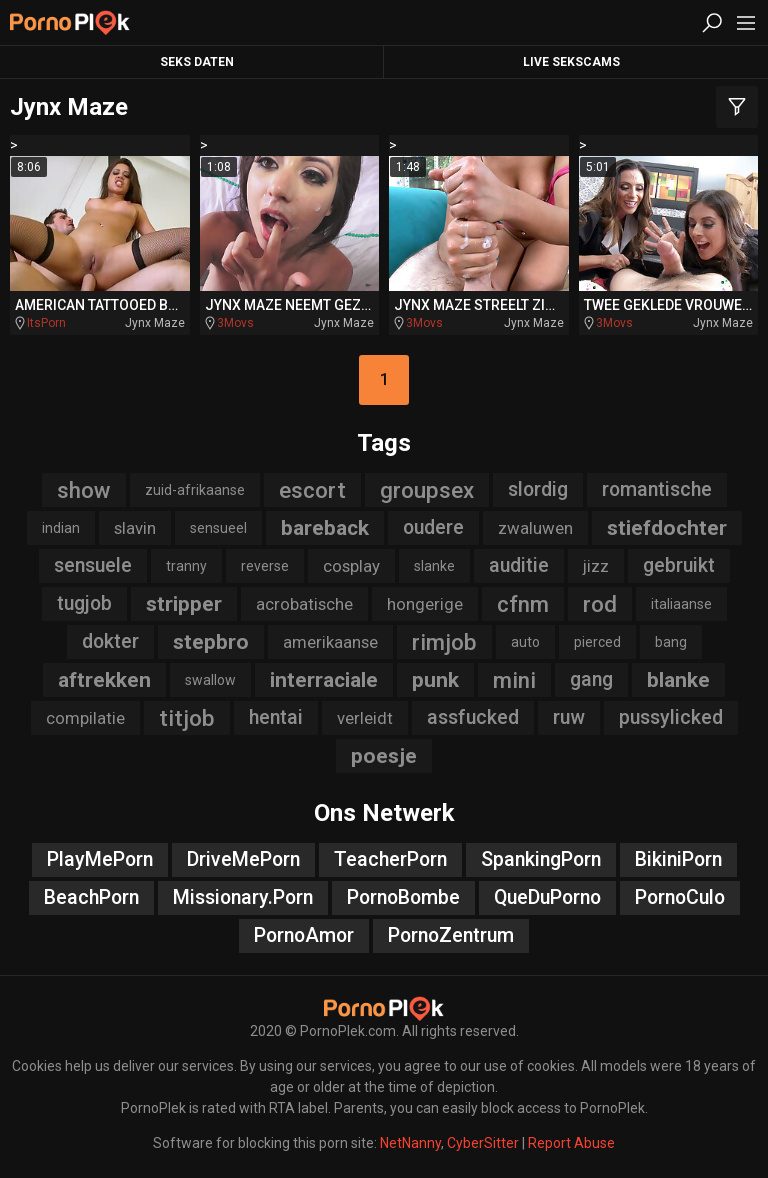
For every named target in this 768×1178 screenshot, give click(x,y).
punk (435, 680)
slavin (135, 528)
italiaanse (681, 604)
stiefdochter (667, 528)
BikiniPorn (678, 859)
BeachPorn (91, 897)
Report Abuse (571, 1143)
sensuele (93, 565)
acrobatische (304, 604)
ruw (569, 717)
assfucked (473, 717)
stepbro (211, 642)
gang (591, 679)
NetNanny (410, 1143)
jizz (596, 566)
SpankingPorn (541, 859)
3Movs (235, 323)
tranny (186, 566)
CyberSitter (483, 1143)
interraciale (324, 680)
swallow (210, 680)
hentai (276, 717)
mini (514, 680)
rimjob (444, 642)
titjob (187, 718)
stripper (184, 604)
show (84, 490)
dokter (110, 641)
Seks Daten (197, 62)
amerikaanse (330, 642)
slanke (434, 566)
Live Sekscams (571, 62)
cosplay (351, 566)
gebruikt (679, 565)
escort (312, 490)
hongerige (425, 604)
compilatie (85, 718)
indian (61, 528)
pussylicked (671, 717)
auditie (519, 565)
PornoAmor (304, 935)
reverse (265, 566)
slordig (538, 489)
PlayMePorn (100, 859)
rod (600, 604)
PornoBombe (403, 897)
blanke (678, 680)
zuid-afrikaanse (195, 490)
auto (525, 642)
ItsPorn (46, 323)
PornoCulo (680, 897)
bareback (325, 528)
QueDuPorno (547, 897)
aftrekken (104, 680)
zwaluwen (535, 528)
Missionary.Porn (243, 897)
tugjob (84, 603)
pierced (597, 642)
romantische (657, 489)
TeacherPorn (390, 859)
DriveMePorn (243, 859)
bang (671, 642)
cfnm (523, 604)
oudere (433, 527)
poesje (384, 756)
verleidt (365, 718)
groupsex (427, 490)
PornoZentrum (451, 935)
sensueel (218, 528)
